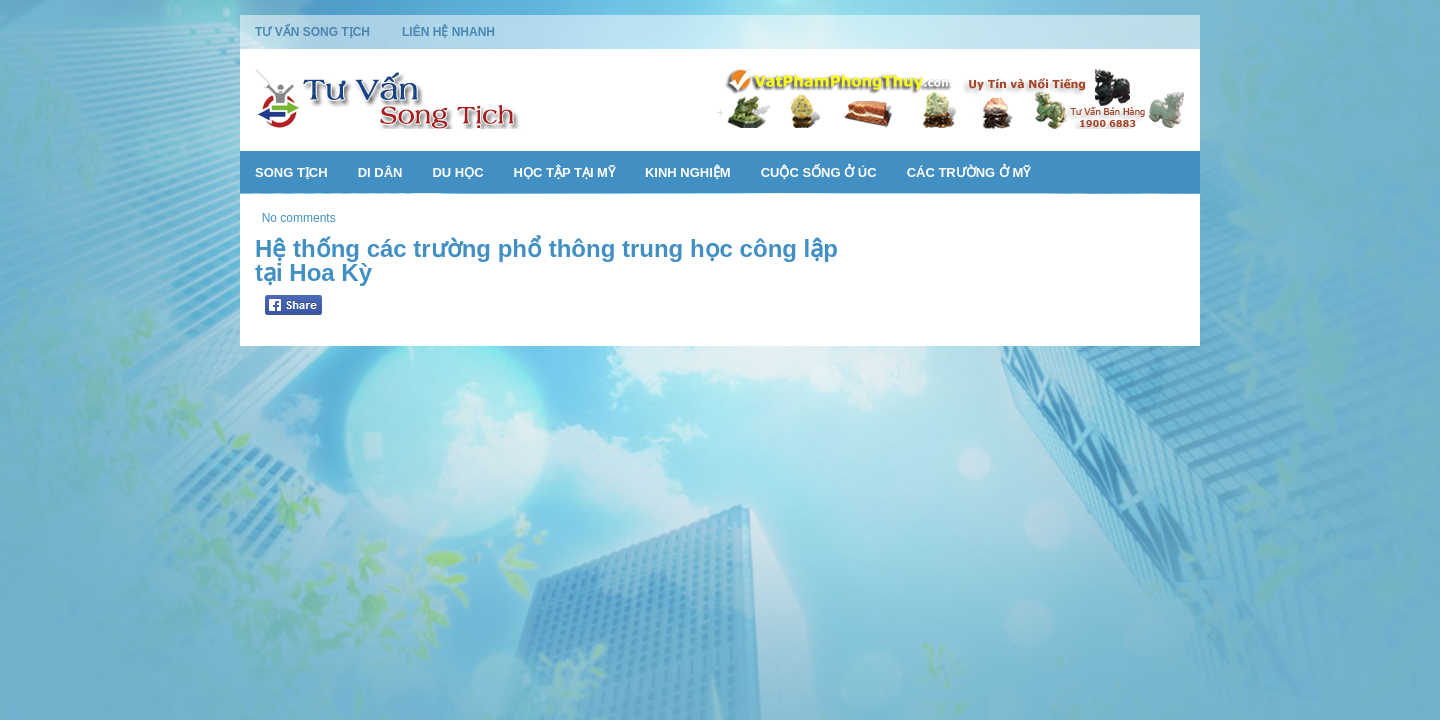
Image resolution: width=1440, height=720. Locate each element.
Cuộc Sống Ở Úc (819, 172)
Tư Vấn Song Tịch (312, 32)
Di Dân (380, 172)
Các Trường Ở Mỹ (969, 172)
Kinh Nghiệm (688, 172)
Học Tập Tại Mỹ (564, 172)
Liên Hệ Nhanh (448, 32)
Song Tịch (291, 172)
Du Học (457, 172)
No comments (299, 218)
